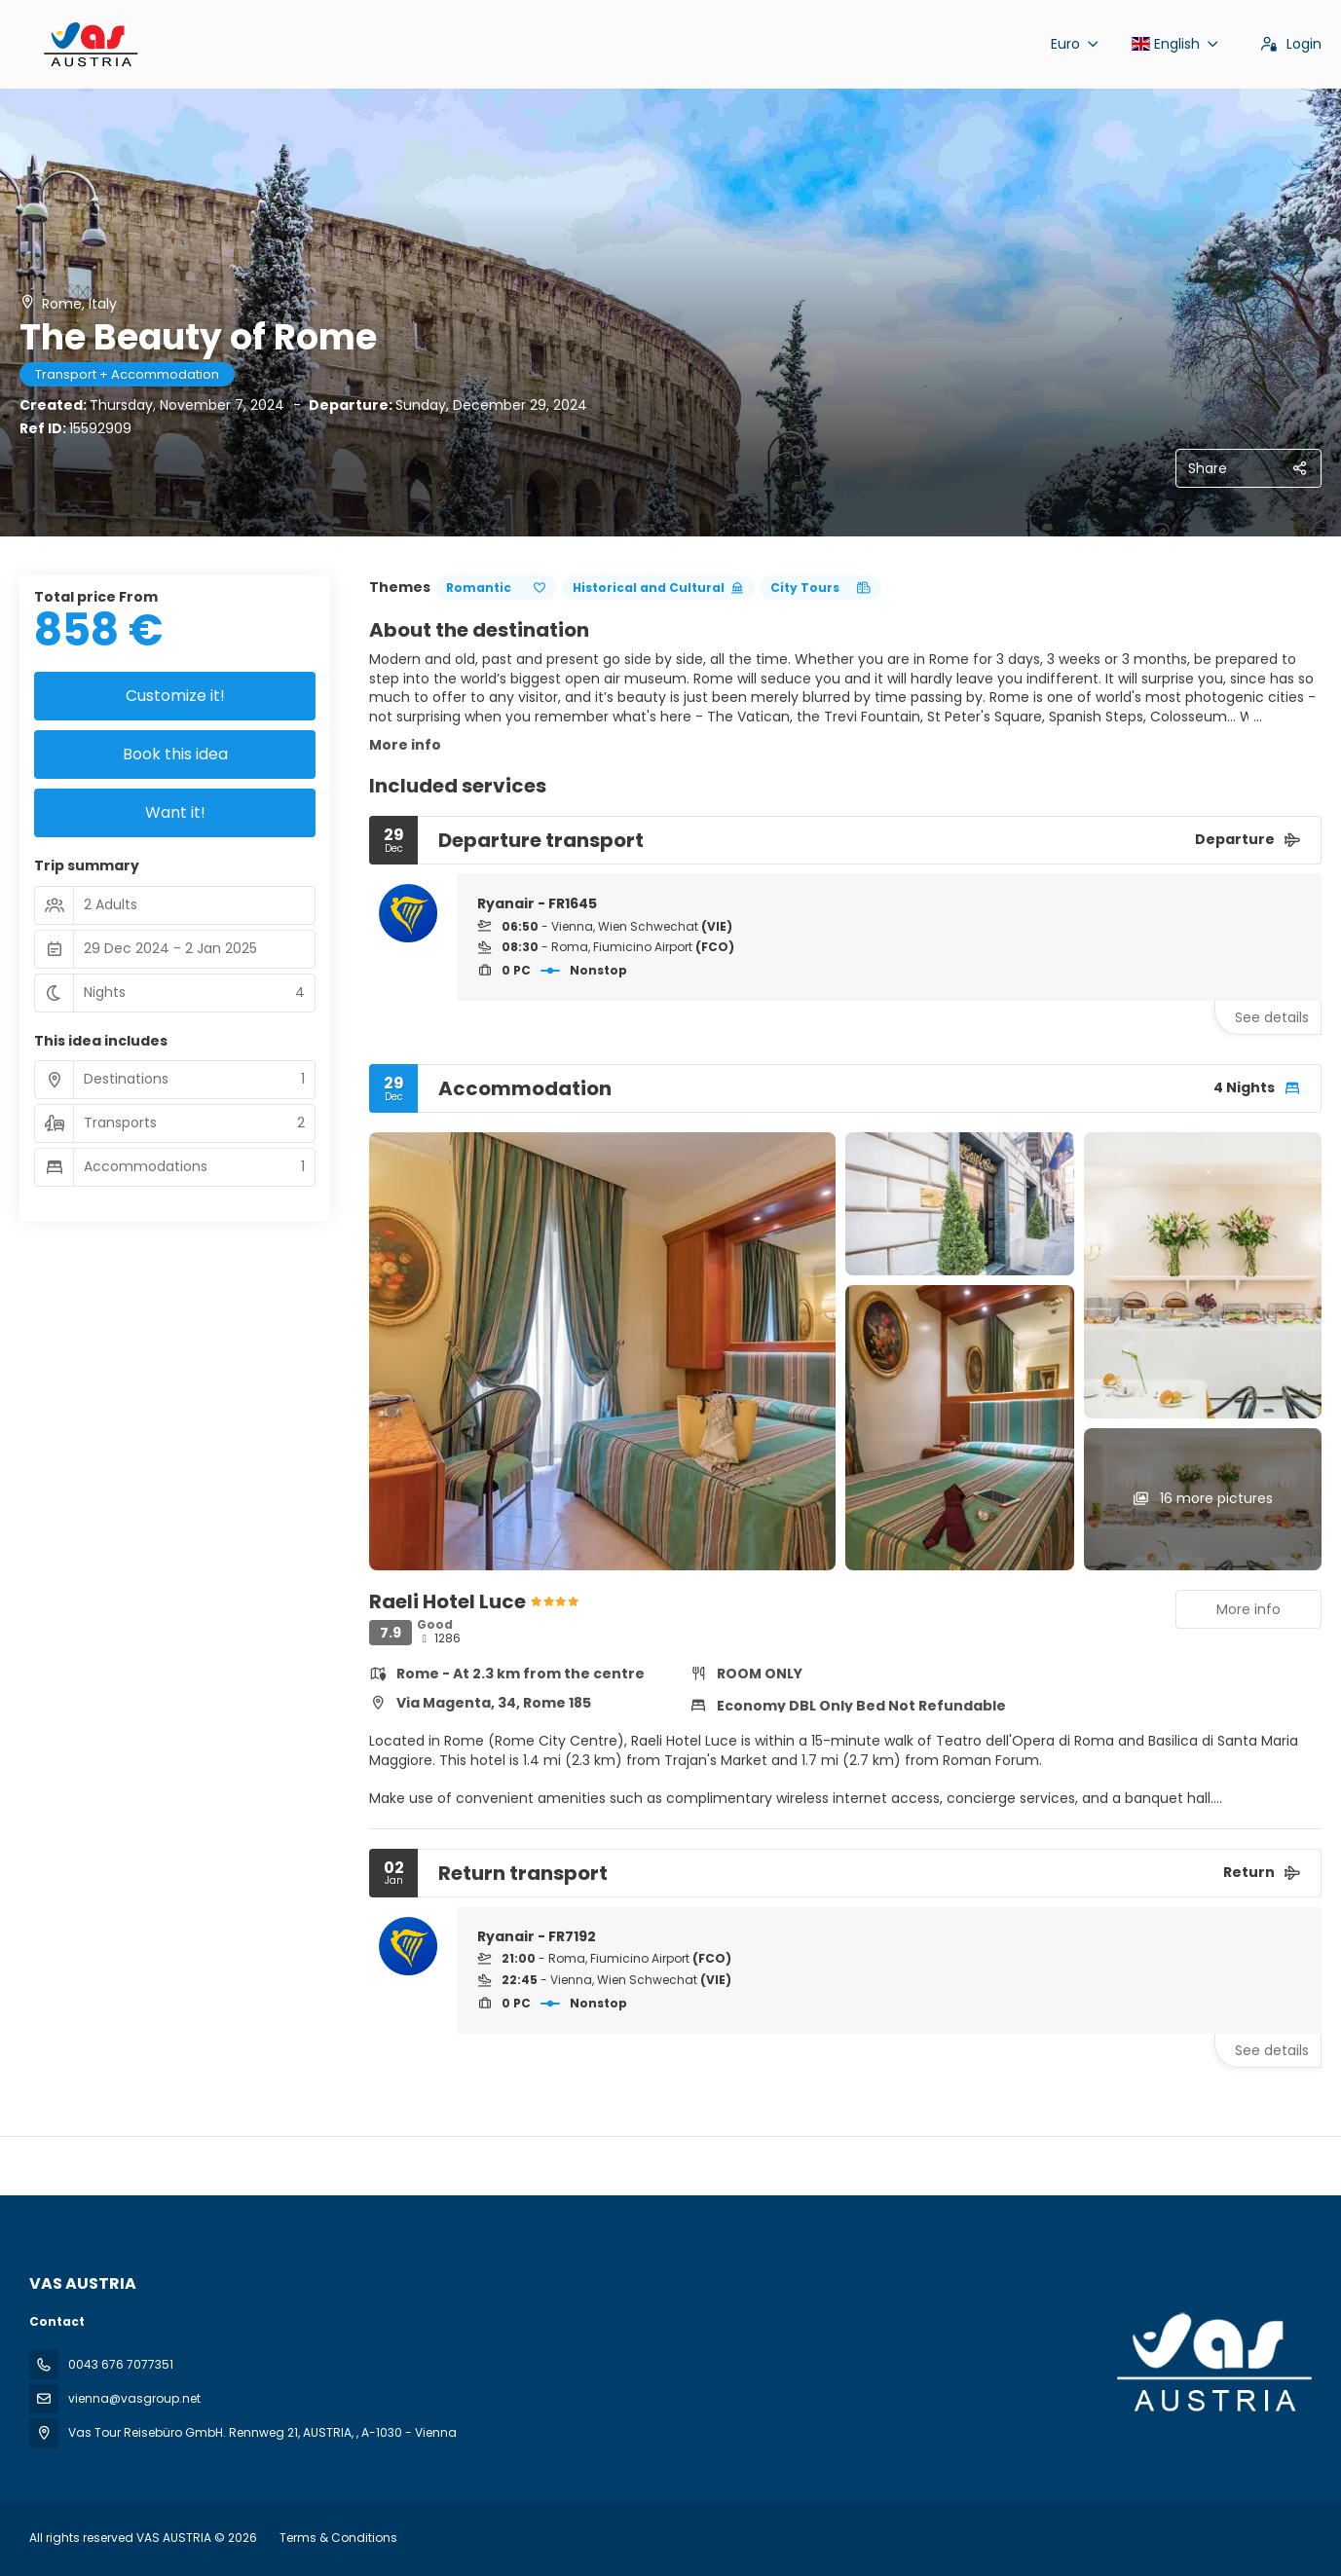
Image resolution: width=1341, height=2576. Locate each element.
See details (1272, 1017)
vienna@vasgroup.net (134, 2398)
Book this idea (175, 754)
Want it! (175, 812)
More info (405, 744)
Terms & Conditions (338, 2537)
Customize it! (175, 695)
